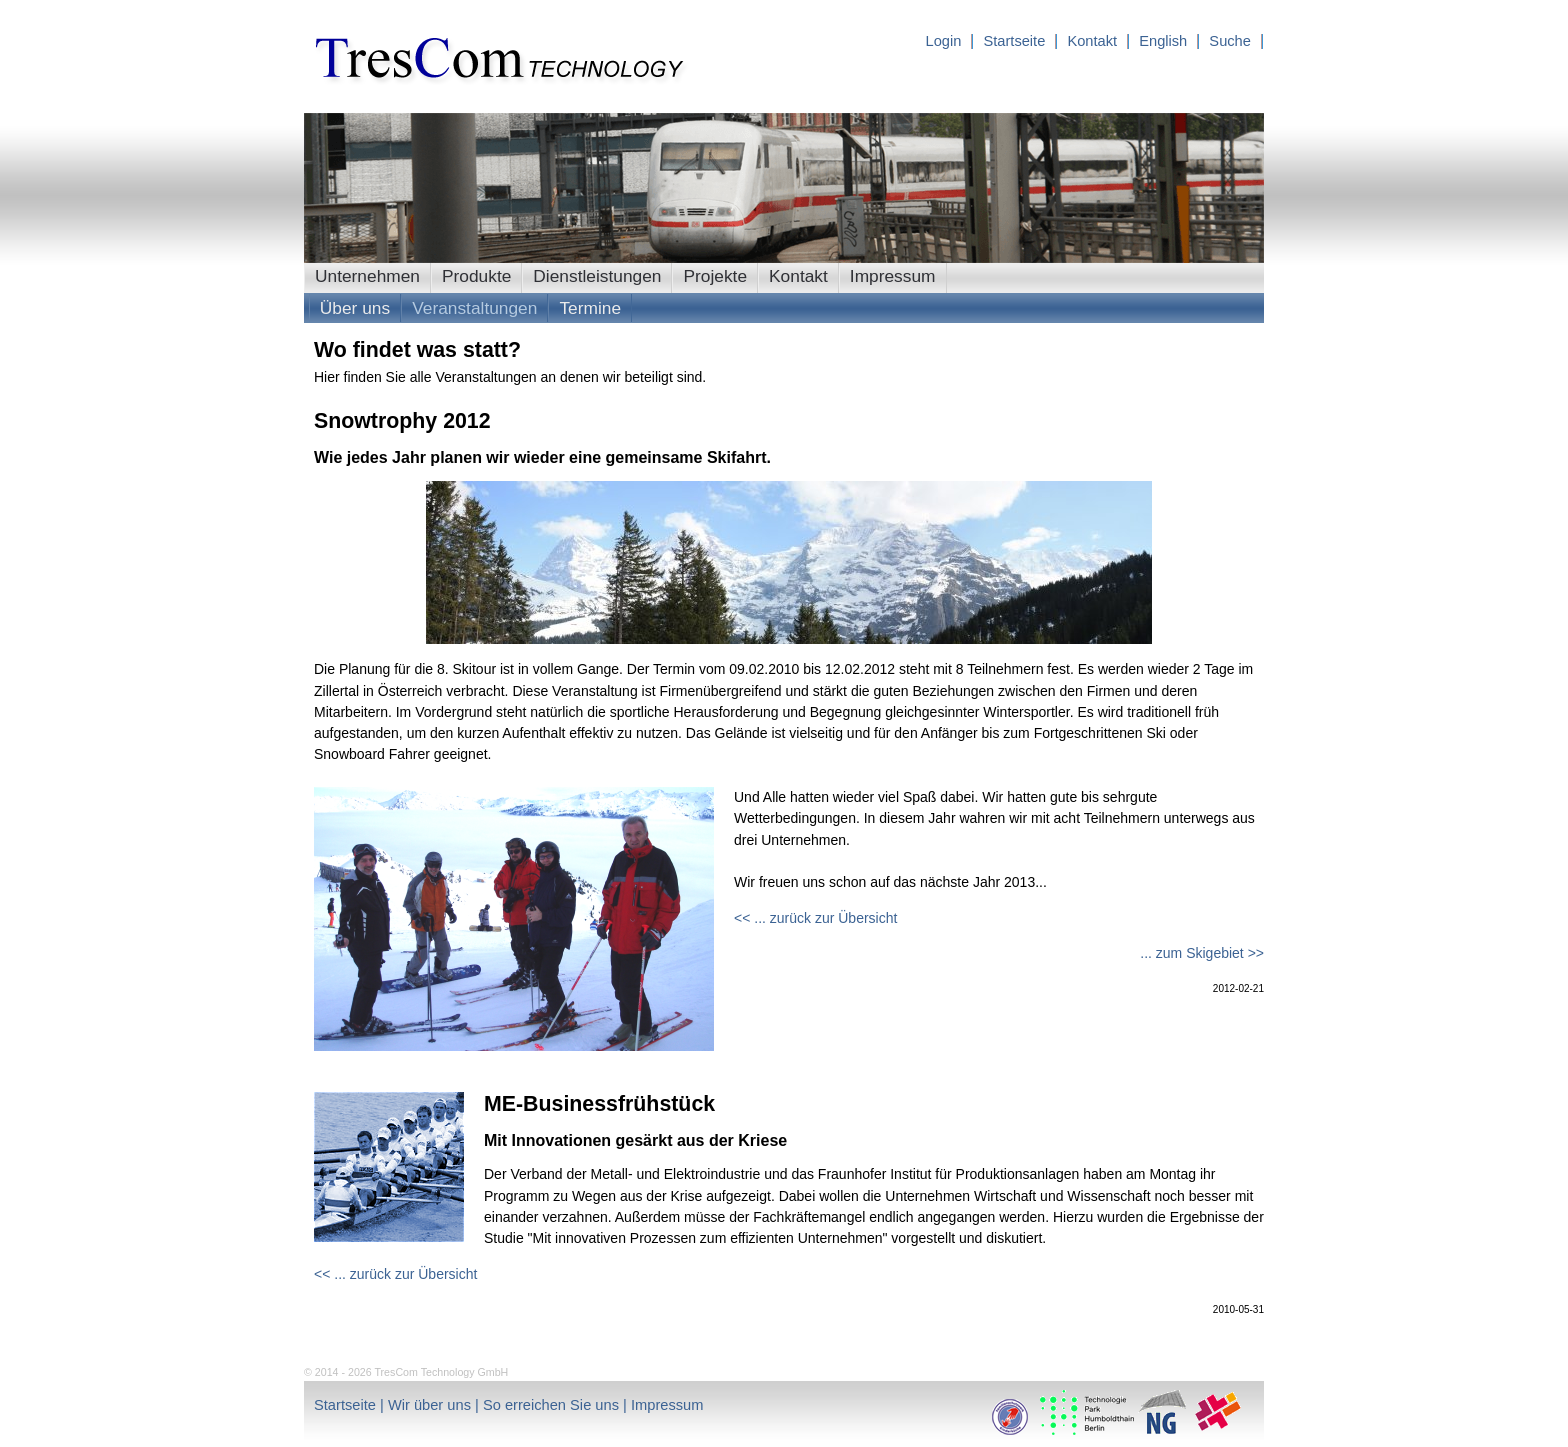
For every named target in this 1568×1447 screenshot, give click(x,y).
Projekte (715, 276)
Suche (1232, 41)
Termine (590, 308)
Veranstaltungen (474, 308)
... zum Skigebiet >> (1202, 953)
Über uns (355, 308)
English (1165, 41)
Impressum (893, 276)
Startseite (1016, 41)
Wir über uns (431, 1405)
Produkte (476, 276)
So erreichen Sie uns (553, 1405)
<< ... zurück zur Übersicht (815, 918)
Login (943, 41)
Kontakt (1094, 41)
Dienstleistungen (597, 276)
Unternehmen (367, 276)
